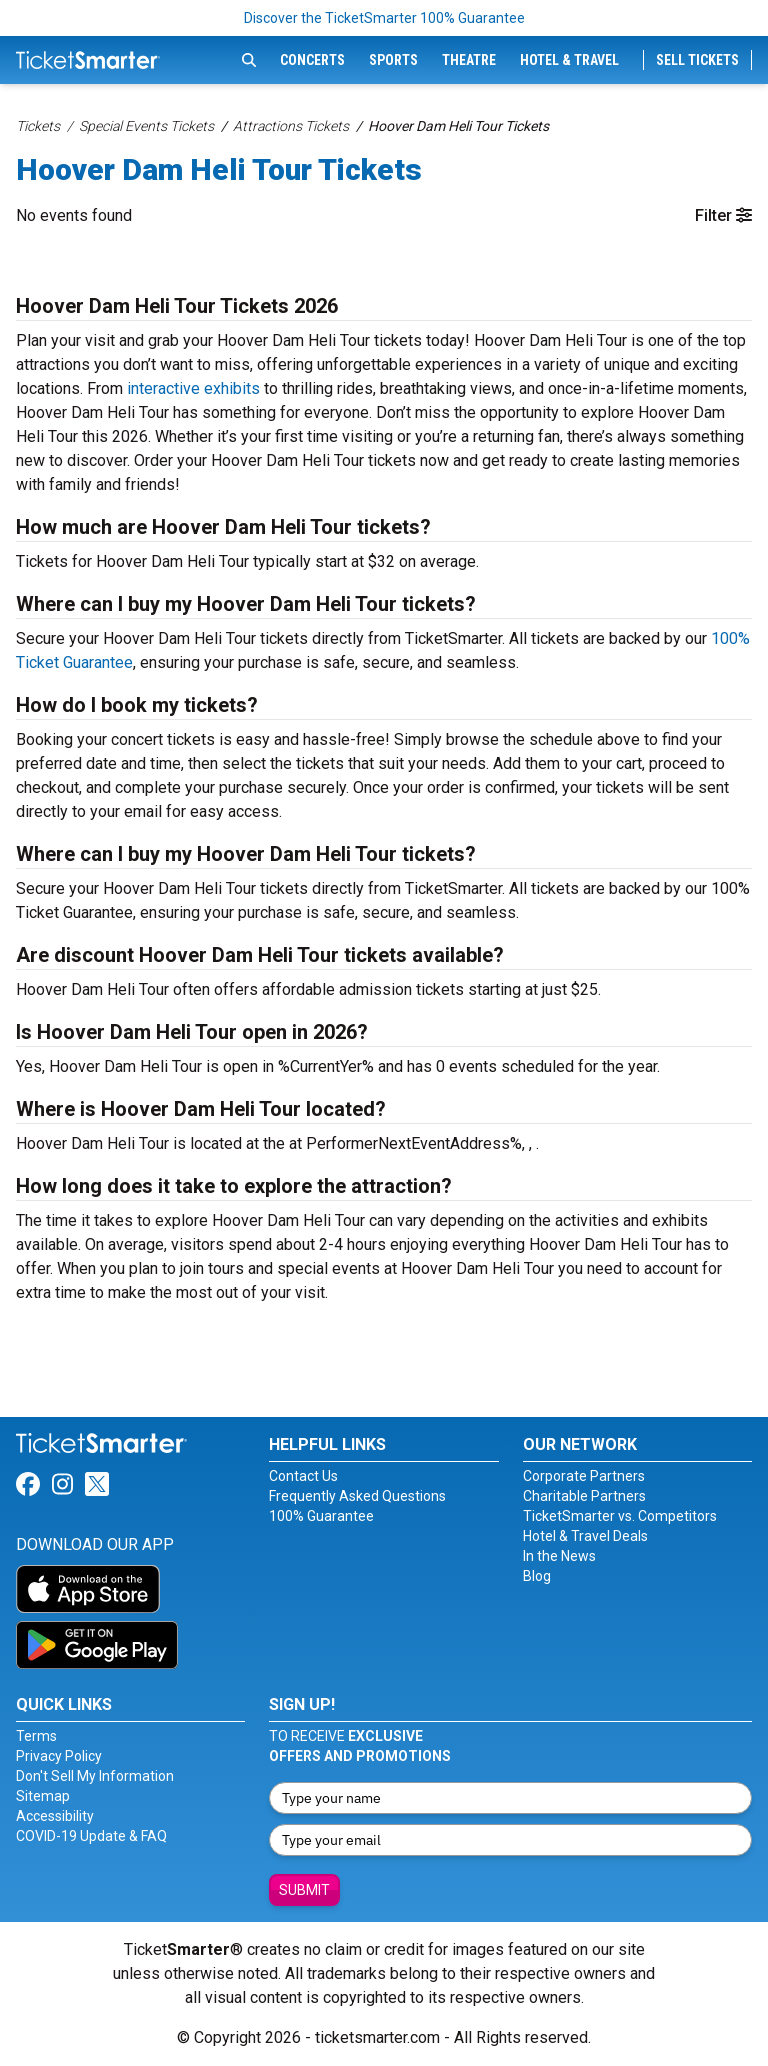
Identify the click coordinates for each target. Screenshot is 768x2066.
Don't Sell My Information (95, 1776)
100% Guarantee (321, 1516)
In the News (559, 1556)
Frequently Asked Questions (357, 1496)
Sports (393, 60)
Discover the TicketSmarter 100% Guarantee (384, 18)
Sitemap (43, 1796)
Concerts (312, 60)
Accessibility (55, 1816)
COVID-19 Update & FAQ (91, 1836)
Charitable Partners (584, 1496)
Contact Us (303, 1476)
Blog (537, 1576)
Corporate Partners (584, 1476)
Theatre (469, 60)
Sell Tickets (697, 60)
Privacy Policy (59, 1756)
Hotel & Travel (569, 60)
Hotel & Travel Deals (585, 1536)
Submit (304, 1890)
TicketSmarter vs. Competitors (620, 1516)
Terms (36, 1736)
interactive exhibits (193, 388)
